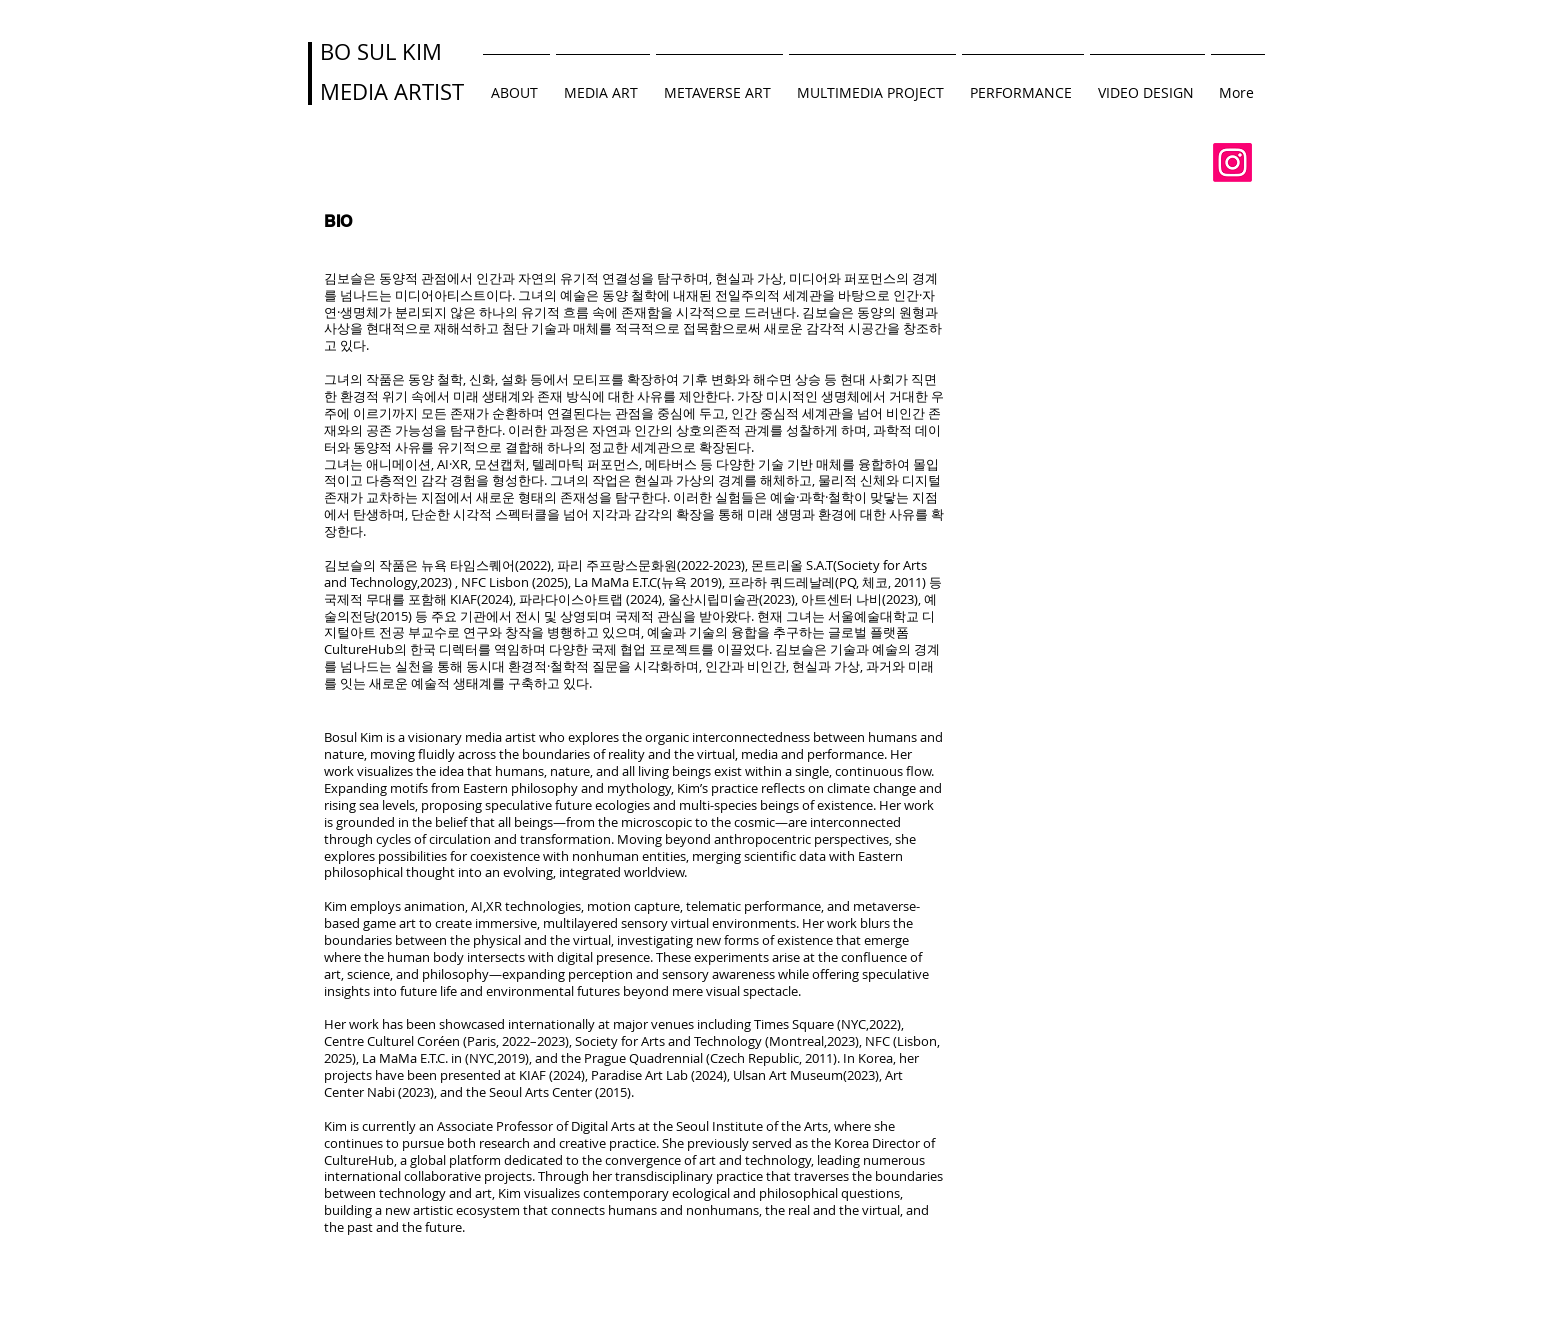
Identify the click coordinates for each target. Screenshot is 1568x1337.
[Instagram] (1232, 162)
